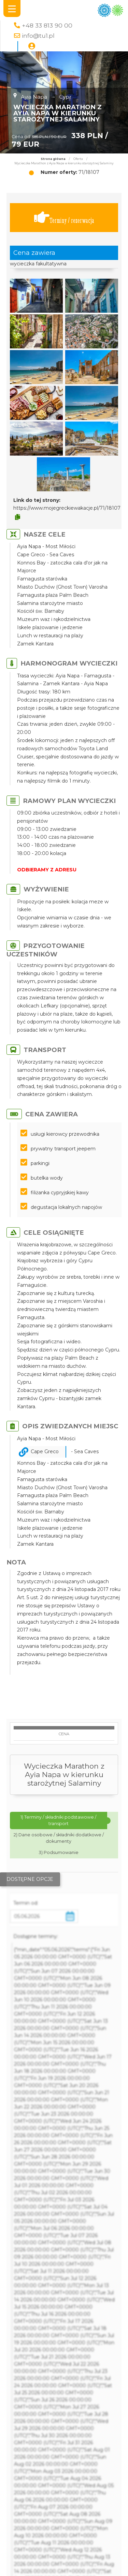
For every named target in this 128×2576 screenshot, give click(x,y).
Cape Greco (45, 1451)
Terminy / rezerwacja (64, 217)
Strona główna (53, 159)
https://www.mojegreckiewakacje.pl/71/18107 (66, 508)
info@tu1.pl (38, 35)
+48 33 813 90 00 (47, 25)
